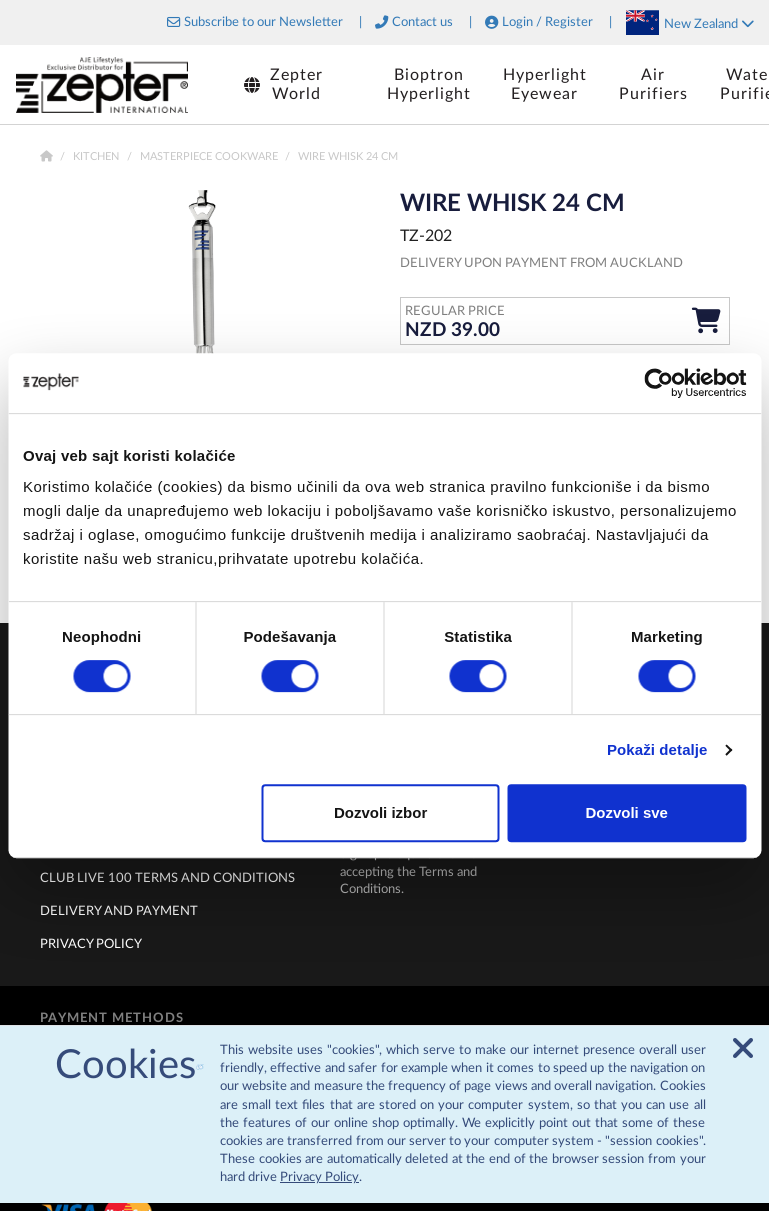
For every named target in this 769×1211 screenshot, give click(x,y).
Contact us (422, 22)
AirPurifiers (653, 84)
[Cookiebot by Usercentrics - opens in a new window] (658, 383)
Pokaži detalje (657, 749)
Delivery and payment (119, 911)
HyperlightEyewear (545, 84)
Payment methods (112, 1018)
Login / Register (547, 22)
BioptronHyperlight (429, 84)
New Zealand (709, 24)
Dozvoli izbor (380, 812)
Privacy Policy (319, 1185)
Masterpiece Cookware (210, 156)
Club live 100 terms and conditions (167, 878)
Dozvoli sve (626, 812)
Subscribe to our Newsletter (263, 22)
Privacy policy (91, 944)
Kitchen (97, 156)
